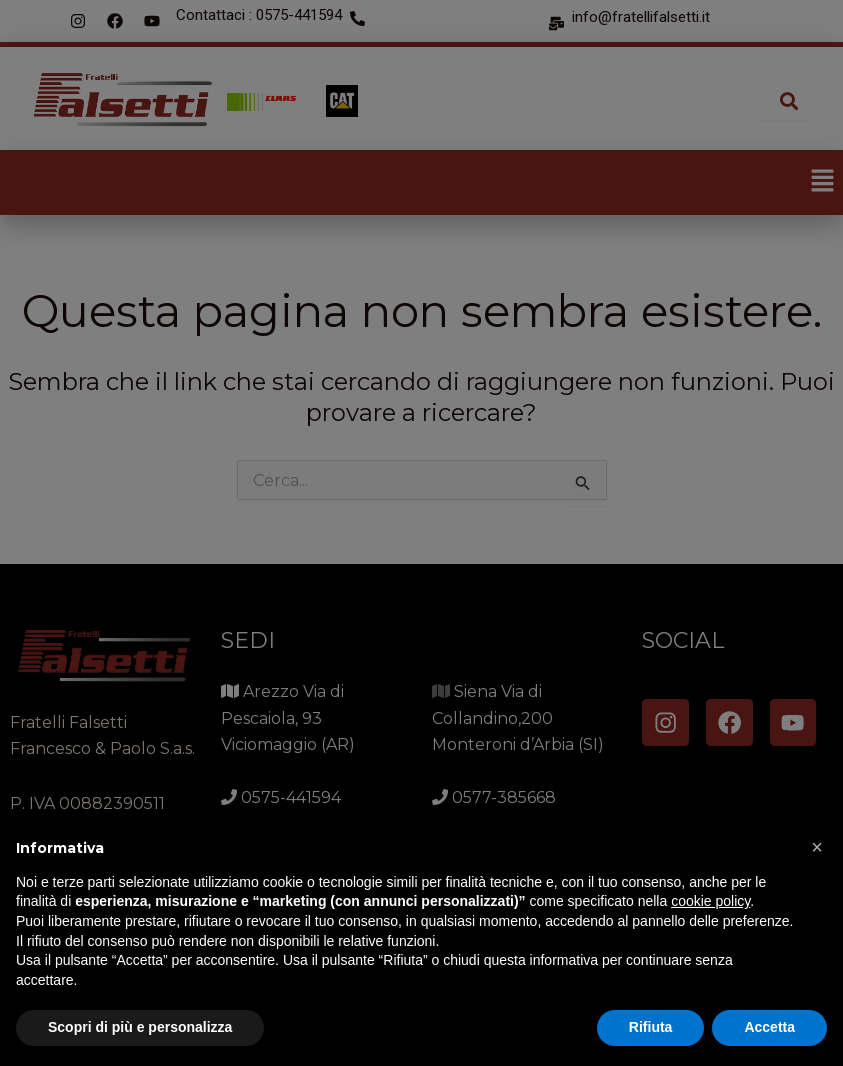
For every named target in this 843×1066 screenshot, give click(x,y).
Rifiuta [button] (651, 1027)
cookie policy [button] (710, 901)
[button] (817, 847)
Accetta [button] (769, 1027)
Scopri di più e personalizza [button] (140, 1027)
